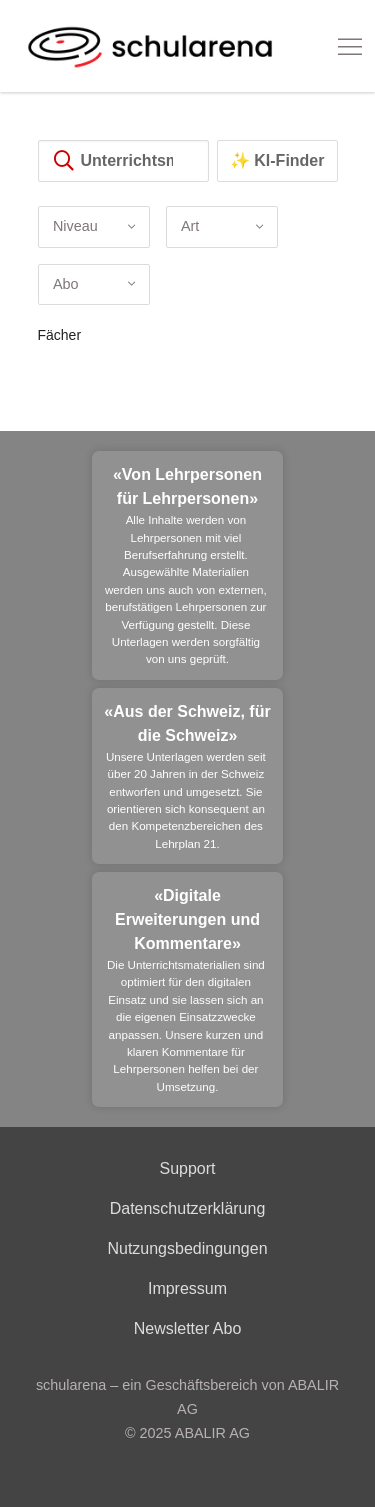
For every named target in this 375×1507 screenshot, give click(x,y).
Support (187, 1168)
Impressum (187, 1288)
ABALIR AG (212, 1433)
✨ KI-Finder (277, 160)
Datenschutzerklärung (188, 1208)
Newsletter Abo (188, 1328)
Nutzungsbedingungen (187, 1248)
